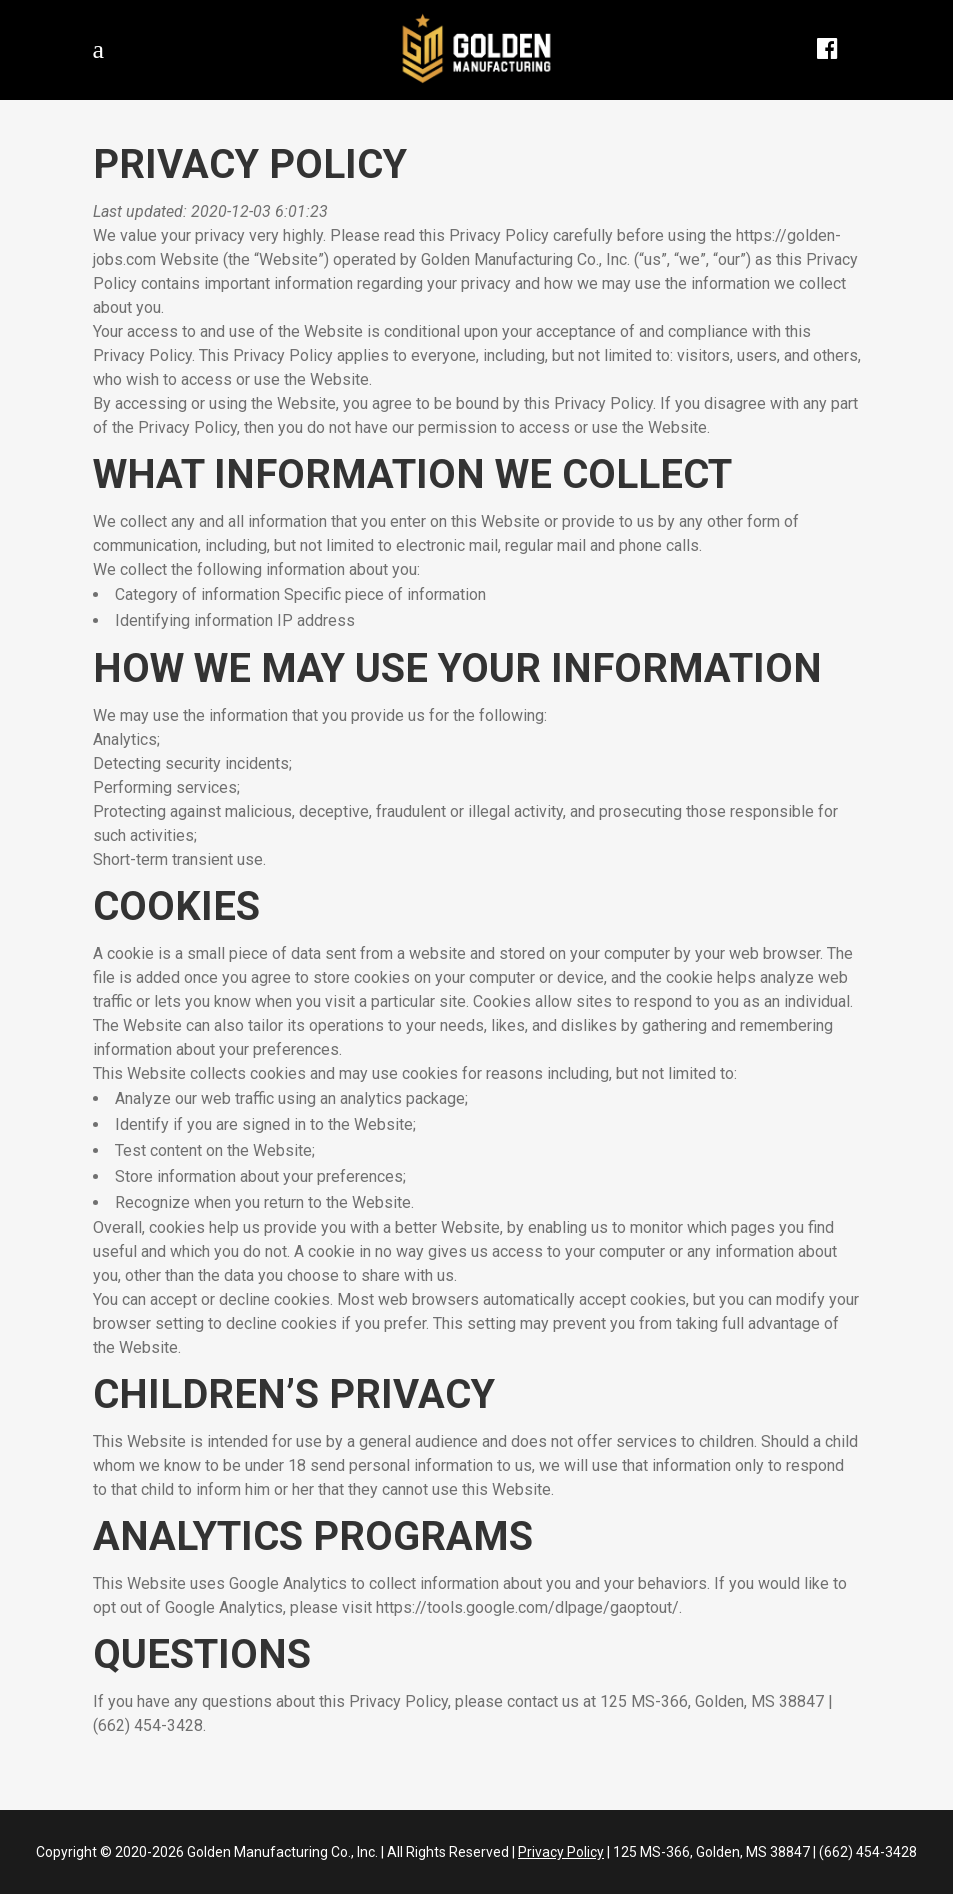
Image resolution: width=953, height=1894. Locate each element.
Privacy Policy (561, 1852)
